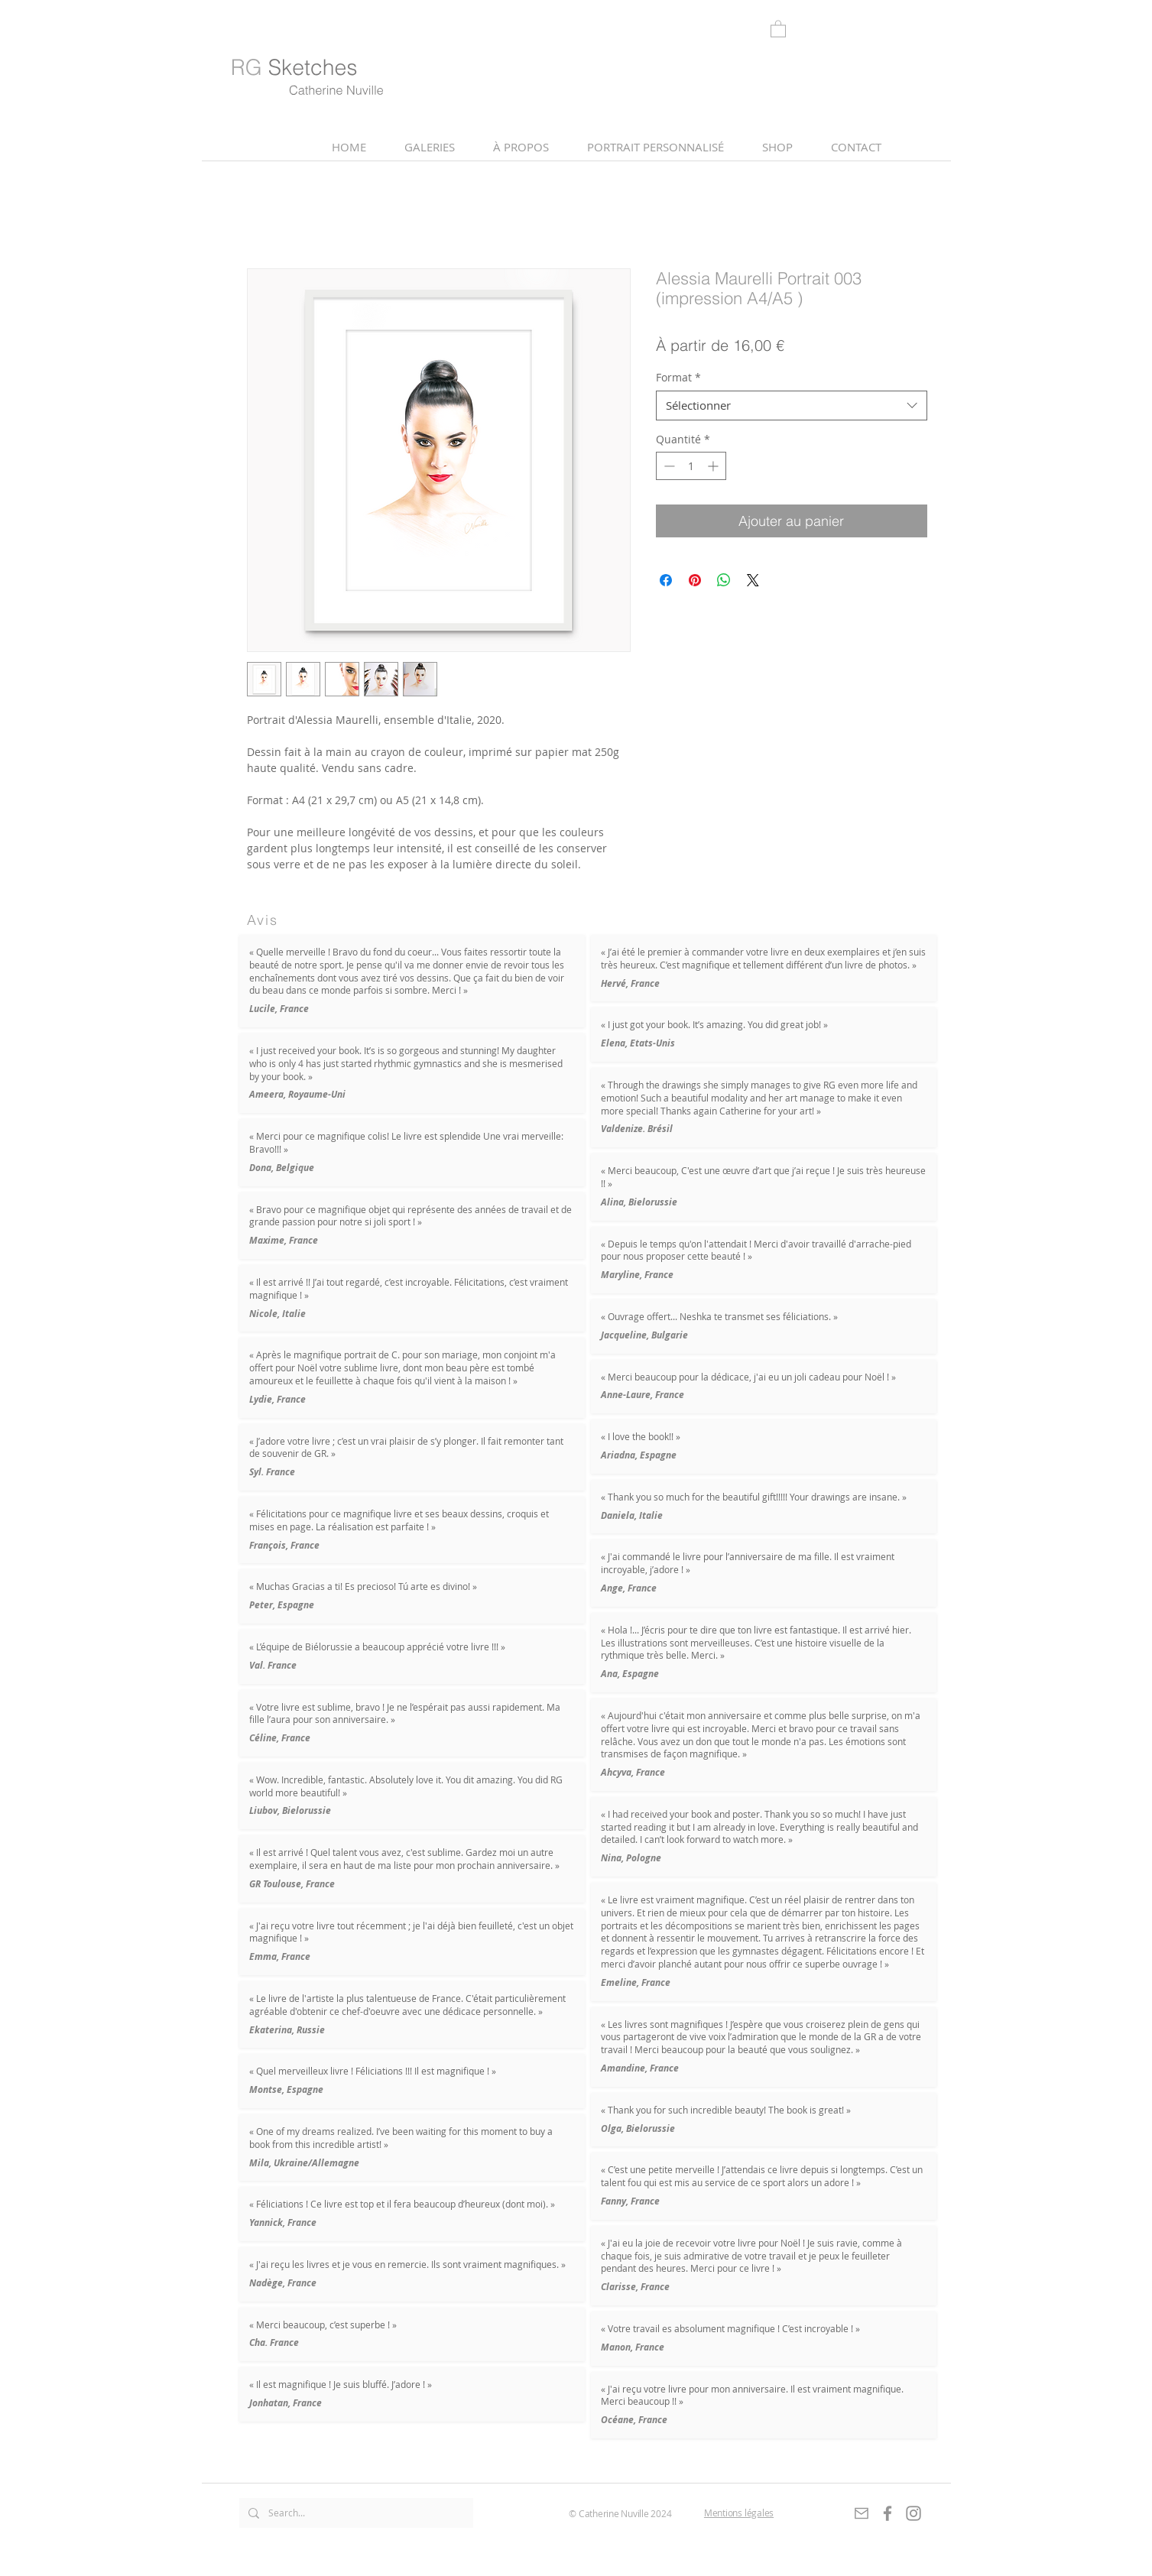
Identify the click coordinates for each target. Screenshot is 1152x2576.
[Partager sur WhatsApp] (724, 580)
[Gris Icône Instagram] (913, 2513)
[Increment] (714, 466)
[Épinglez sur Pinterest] (695, 580)
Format (678, 377)
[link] (778, 28)
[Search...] (354, 2513)
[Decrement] (667, 466)
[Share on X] (753, 580)
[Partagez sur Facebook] (666, 580)
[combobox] (791, 405)
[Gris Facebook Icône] (887, 2513)
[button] (521, 147)
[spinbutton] (691, 466)
